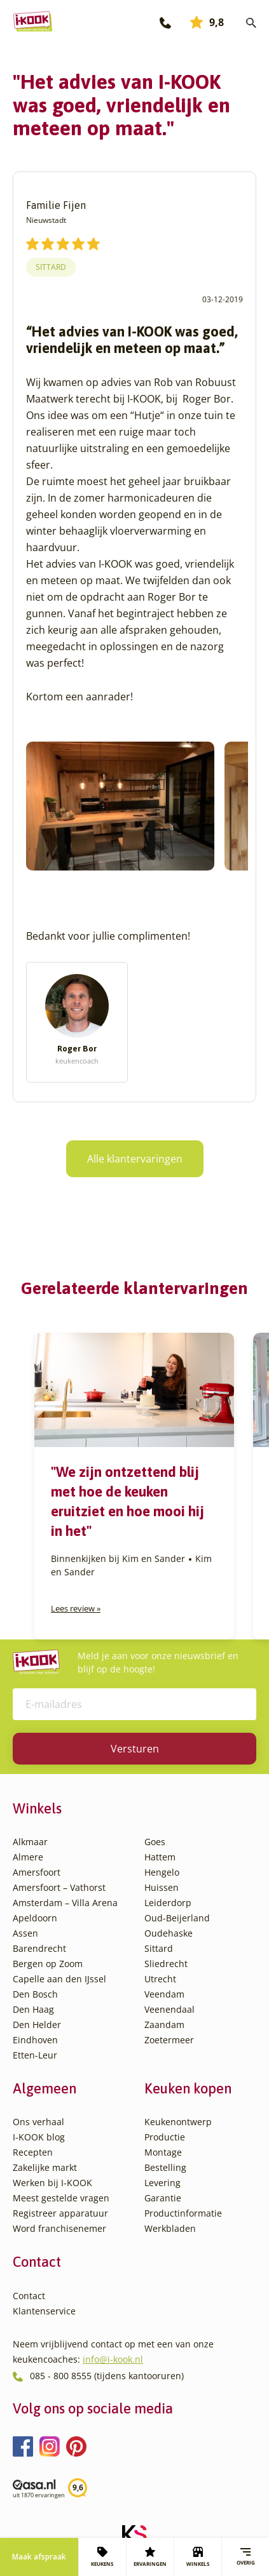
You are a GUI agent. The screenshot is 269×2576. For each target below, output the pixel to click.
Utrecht (160, 1979)
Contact (29, 2296)
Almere (28, 1857)
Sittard (51, 267)
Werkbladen (170, 2228)
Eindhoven (35, 2040)
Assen (25, 1933)
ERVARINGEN (150, 2557)
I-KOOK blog (39, 2137)
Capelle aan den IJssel (59, 1979)
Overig (246, 2556)
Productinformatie (183, 2213)
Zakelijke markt (45, 2167)
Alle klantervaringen (135, 1159)
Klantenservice (44, 2311)
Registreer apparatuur (60, 2213)
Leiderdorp (167, 1903)
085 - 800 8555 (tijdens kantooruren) (107, 2376)
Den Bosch (35, 1994)
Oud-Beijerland (177, 1918)
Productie (164, 2137)
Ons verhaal (38, 2122)
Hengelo (161, 1872)
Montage (163, 2152)
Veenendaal (169, 2009)
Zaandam (164, 2025)
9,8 (207, 22)
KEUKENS (102, 2557)
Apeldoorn (35, 1918)
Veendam (164, 1994)
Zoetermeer (169, 2040)
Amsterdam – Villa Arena (65, 1903)
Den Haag (33, 2009)
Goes (154, 1842)
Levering (162, 2183)
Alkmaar (30, 1842)
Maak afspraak (39, 2556)
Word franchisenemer (59, 2228)
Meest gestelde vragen (61, 2198)
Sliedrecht (166, 1964)
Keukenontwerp (178, 2122)
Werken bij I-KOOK (52, 2183)
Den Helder (37, 2025)
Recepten (33, 2152)
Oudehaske (168, 1933)
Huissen (161, 1887)
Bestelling (165, 2167)
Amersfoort (36, 1872)
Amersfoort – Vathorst (59, 1887)
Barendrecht (39, 1948)
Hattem (160, 1857)
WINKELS (197, 2557)
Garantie (162, 2198)
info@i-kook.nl (113, 2359)
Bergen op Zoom (48, 1964)
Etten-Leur (35, 2055)
